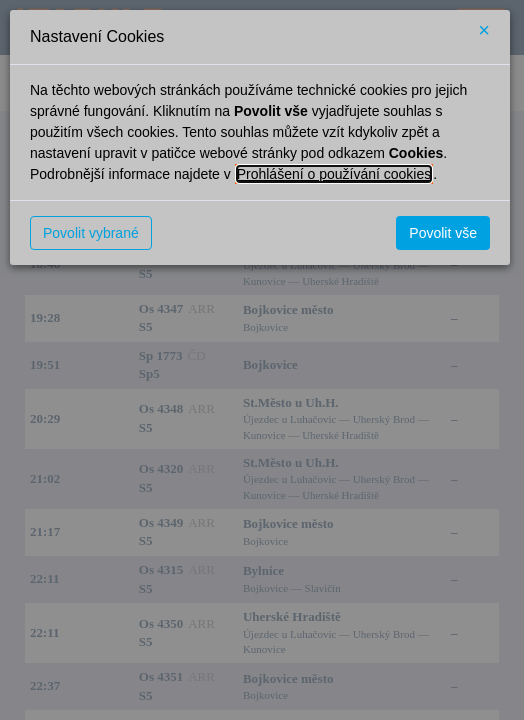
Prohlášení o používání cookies (334, 174)
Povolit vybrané (91, 233)
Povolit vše (443, 233)
